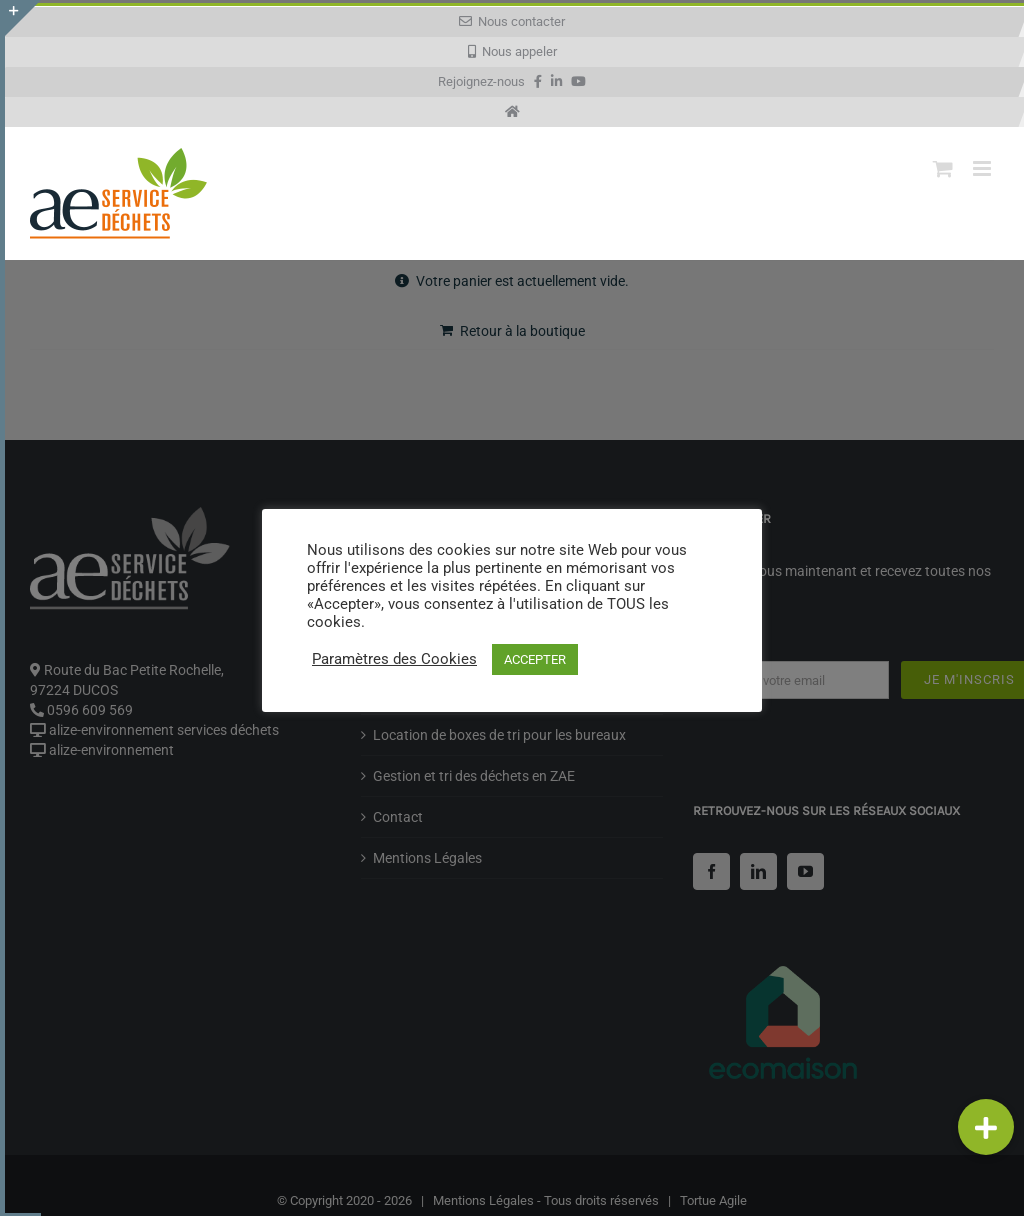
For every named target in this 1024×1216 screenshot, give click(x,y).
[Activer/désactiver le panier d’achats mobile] (943, 168)
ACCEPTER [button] (535, 659)
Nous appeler (512, 51)
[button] (986, 1127)
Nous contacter (512, 21)
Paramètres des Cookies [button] (394, 659)
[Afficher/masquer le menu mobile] (983, 168)
